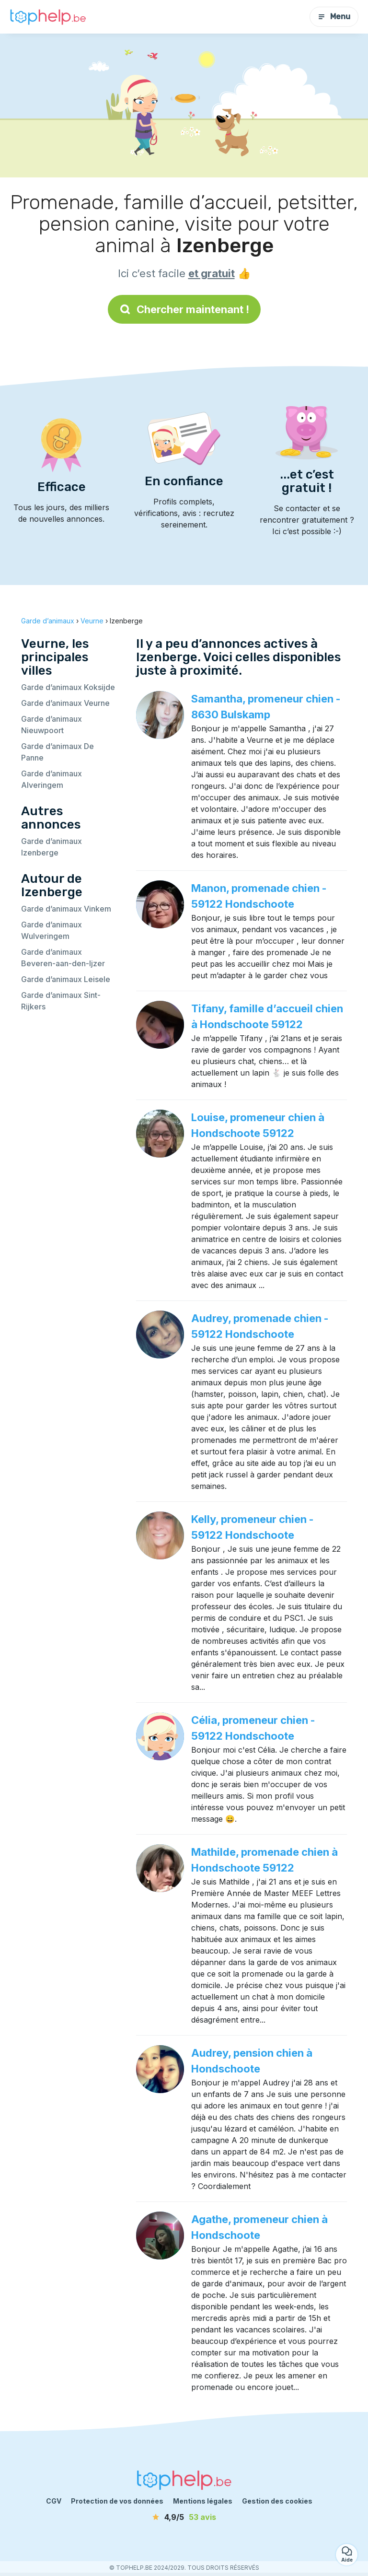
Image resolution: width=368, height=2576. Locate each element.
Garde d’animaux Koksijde (68, 687)
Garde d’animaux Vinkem (66, 908)
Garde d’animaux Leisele (65, 979)
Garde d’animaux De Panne (57, 751)
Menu (334, 16)
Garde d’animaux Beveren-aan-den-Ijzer (63, 957)
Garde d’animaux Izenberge (51, 846)
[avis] (184, 2517)
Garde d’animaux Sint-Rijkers (61, 1000)
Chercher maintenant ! (184, 309)
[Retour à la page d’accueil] (48, 17)
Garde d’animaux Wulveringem (51, 930)
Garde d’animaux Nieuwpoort (51, 724)
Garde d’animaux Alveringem (51, 779)
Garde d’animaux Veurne (65, 703)
